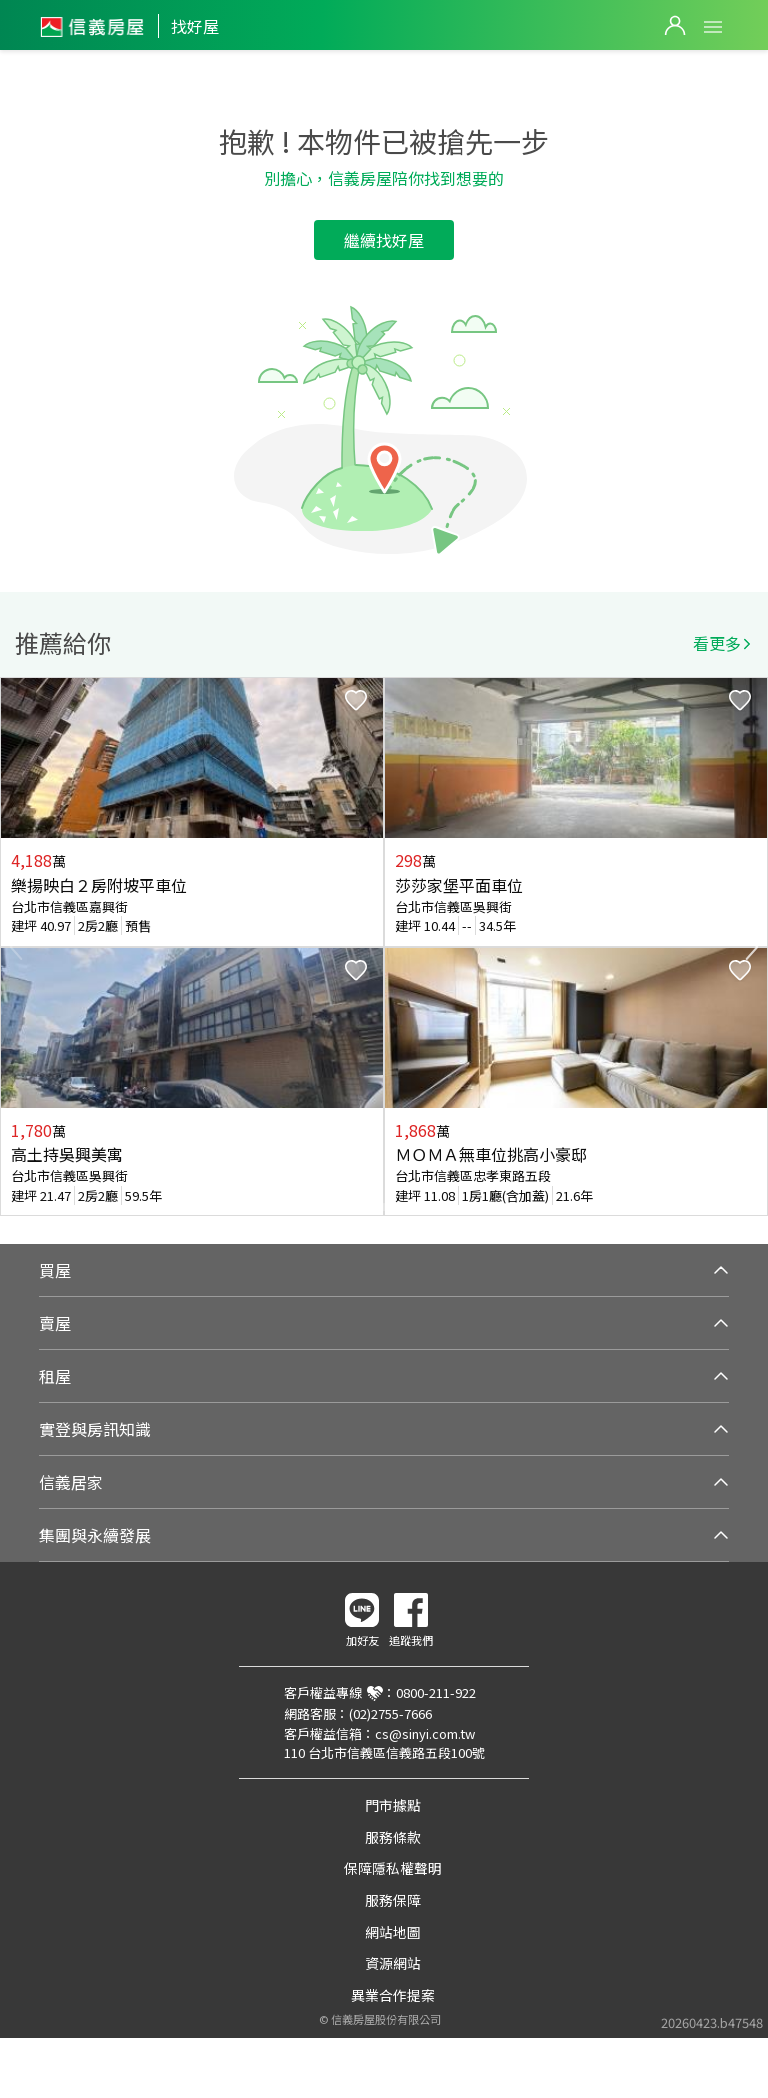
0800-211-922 (436, 1692)
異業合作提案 (393, 1995)
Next (752, 947)
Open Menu (713, 27)
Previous (16, 947)
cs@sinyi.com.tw (425, 1733)
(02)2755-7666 (390, 1713)
